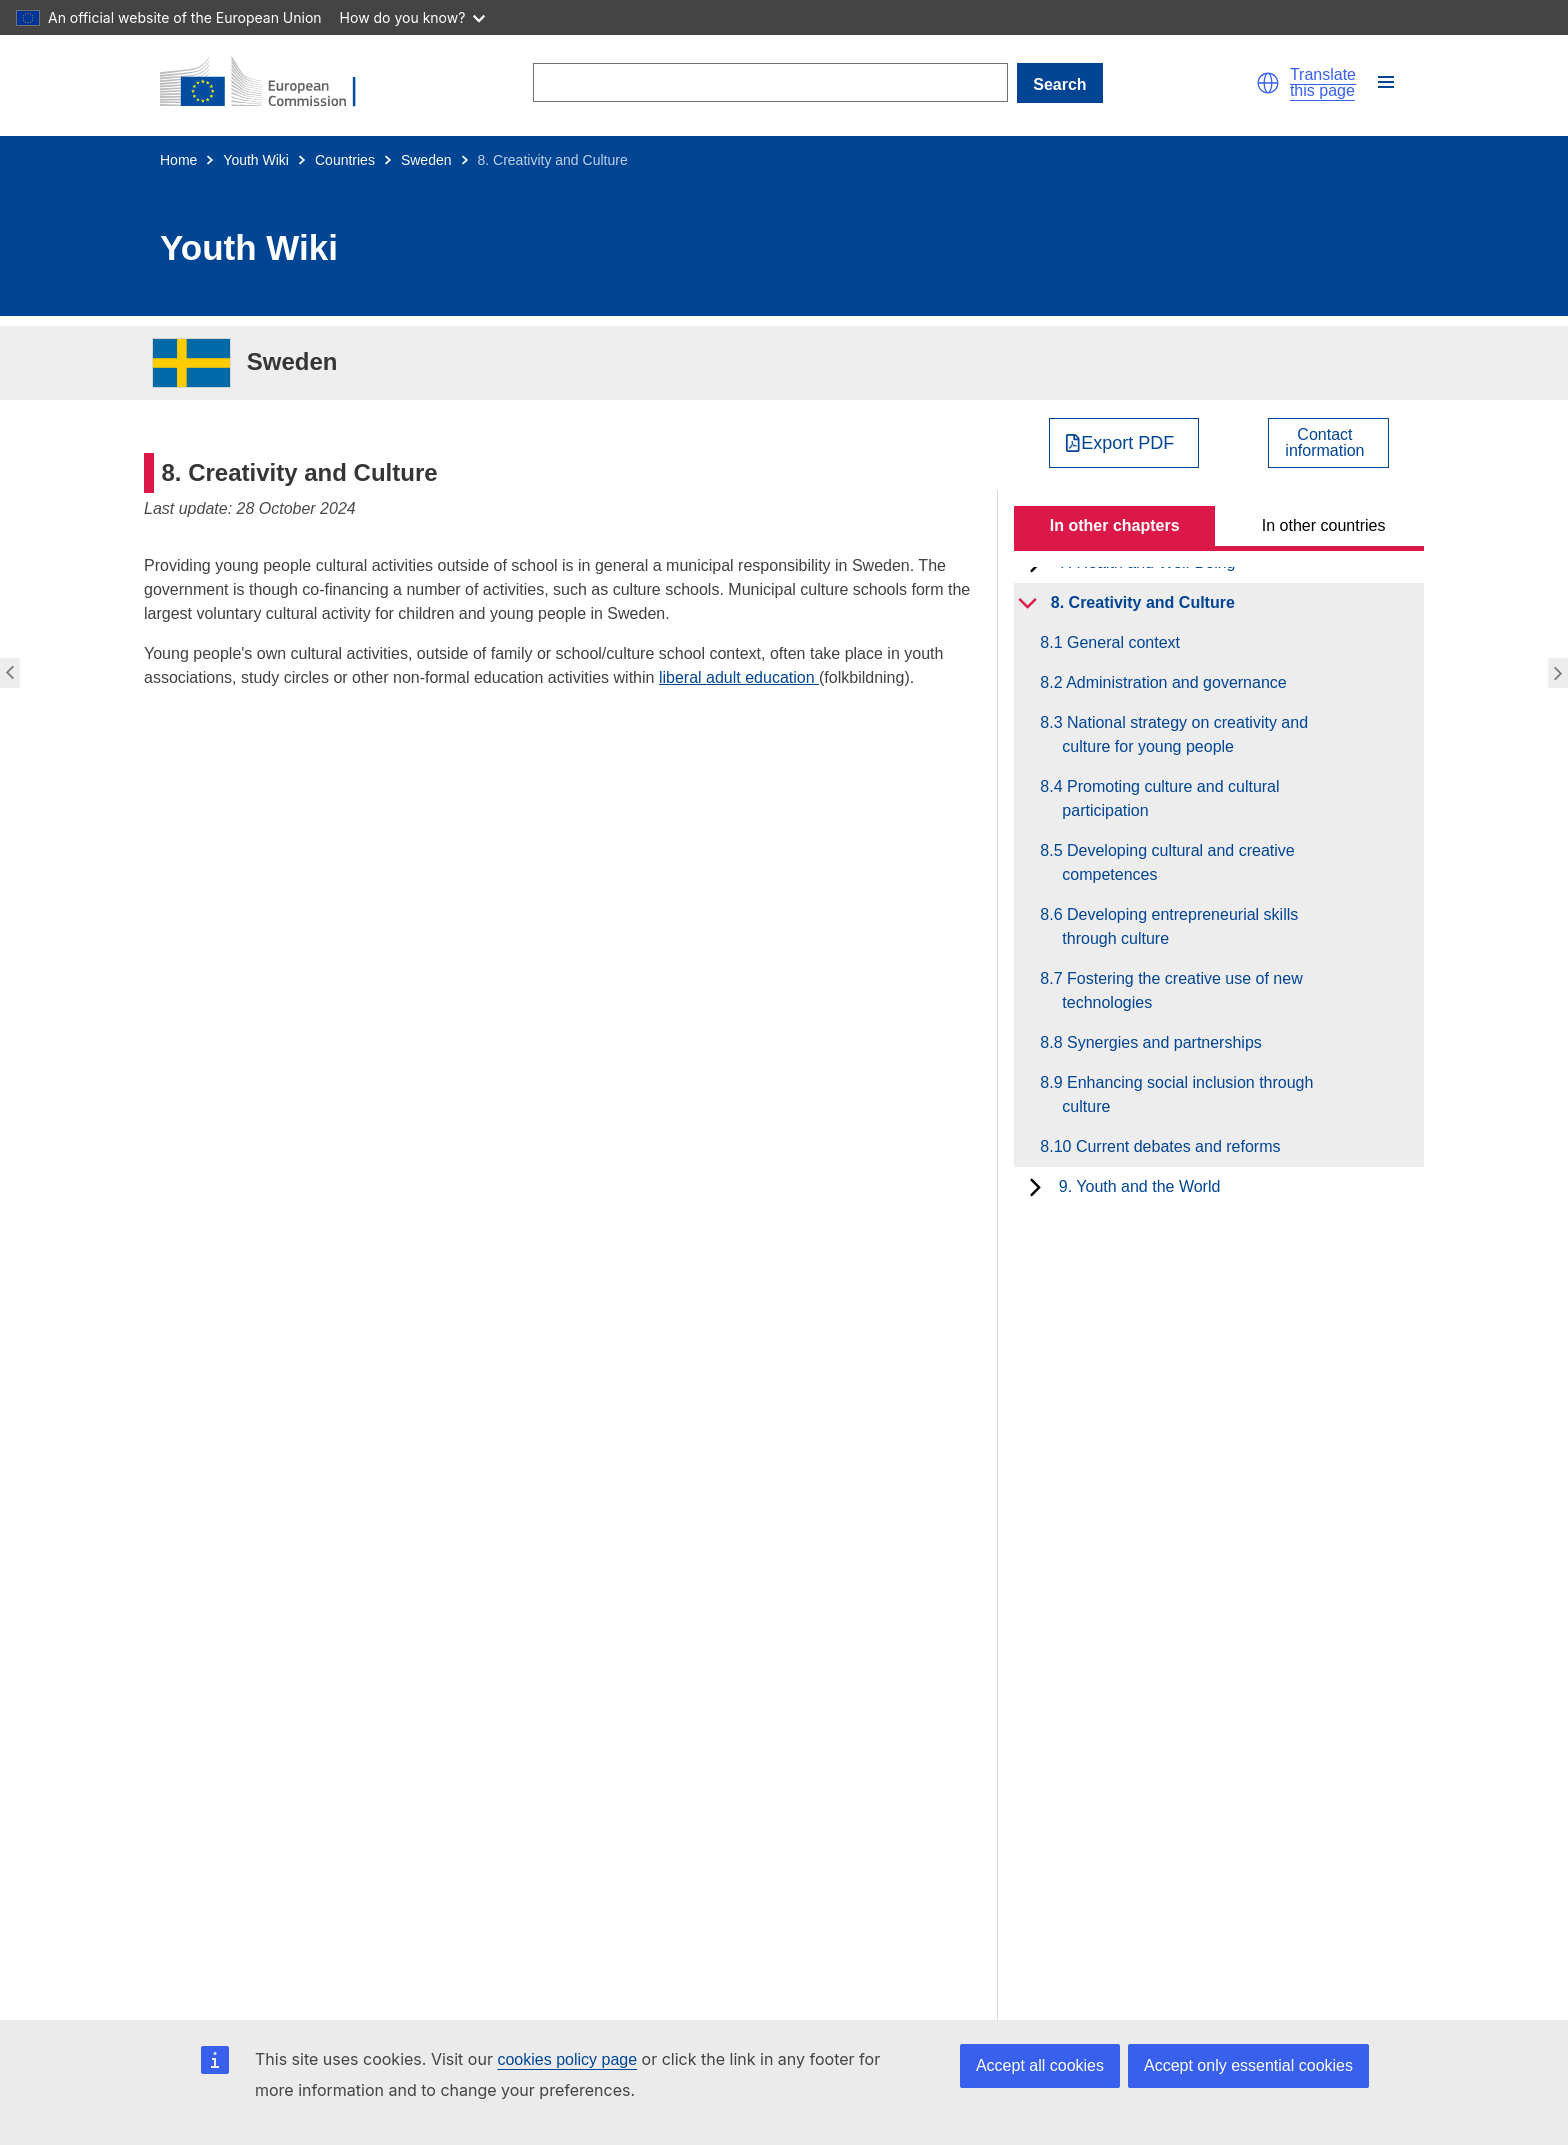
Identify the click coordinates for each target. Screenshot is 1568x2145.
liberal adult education (739, 677)
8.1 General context (1121, 642)
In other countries (1324, 525)
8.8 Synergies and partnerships (1161, 1042)
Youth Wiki (256, 160)
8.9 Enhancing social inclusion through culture (1187, 1094)
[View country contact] (1328, 443)
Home (178, 160)
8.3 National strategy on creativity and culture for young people (1185, 734)
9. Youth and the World (1140, 1186)
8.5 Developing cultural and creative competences (1178, 862)
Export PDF (1127, 443)
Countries (345, 160)
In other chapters (1115, 525)
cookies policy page (567, 2059)
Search (1059, 84)
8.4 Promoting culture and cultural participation (1170, 798)
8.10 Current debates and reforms (1171, 1146)
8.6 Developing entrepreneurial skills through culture (1180, 926)
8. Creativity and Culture (1143, 602)
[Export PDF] (1124, 443)
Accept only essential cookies (1248, 2065)
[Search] (770, 82)
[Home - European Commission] (270, 83)
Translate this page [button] (1323, 83)
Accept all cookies (1040, 2065)
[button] (1268, 83)
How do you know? (413, 17)
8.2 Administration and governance (1174, 682)
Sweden (426, 160)
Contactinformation (1324, 443)
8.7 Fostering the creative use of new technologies (1182, 990)
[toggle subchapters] (1027, 603)
